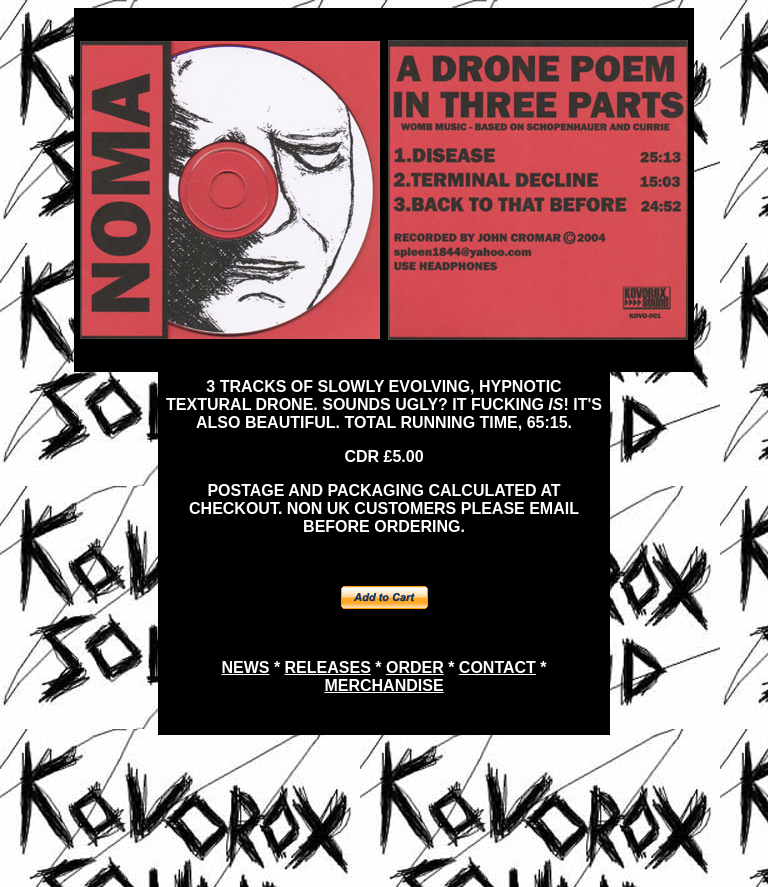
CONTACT (497, 667)
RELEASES (328, 667)
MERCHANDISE (383, 685)
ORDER (415, 667)
